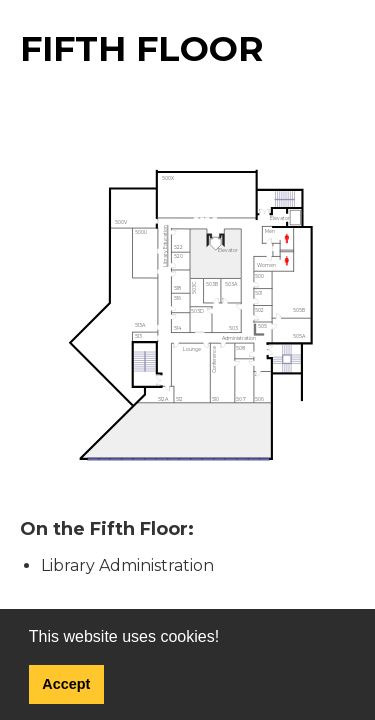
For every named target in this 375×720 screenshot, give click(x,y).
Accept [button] (66, 684)
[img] (187, 316)
